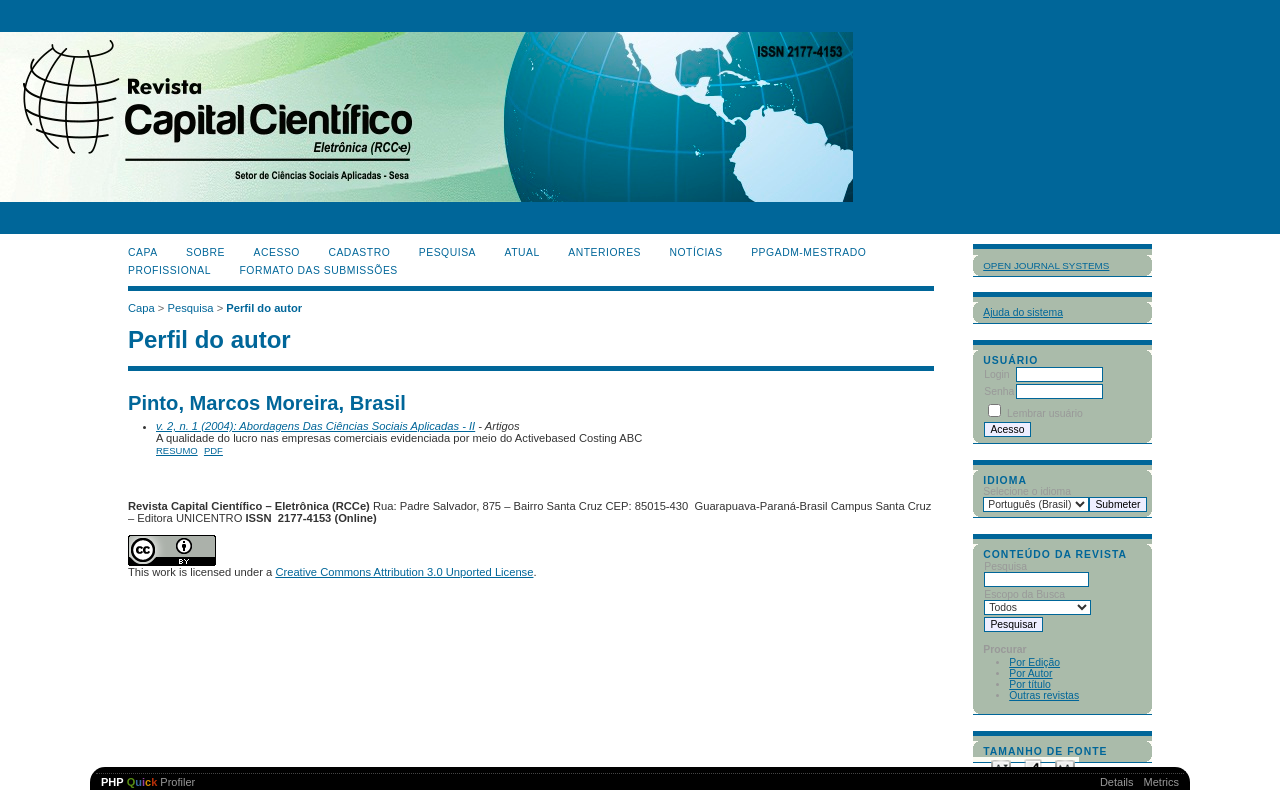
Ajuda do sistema (1023, 312)
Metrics (1161, 782)
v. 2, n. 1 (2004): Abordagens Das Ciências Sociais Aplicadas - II (315, 426)
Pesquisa (447, 252)
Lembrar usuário (1045, 413)
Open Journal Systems (1046, 265)
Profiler (148, 782)
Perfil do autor (264, 308)
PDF (213, 450)
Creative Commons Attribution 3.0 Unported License (404, 572)
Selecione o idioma (1027, 491)
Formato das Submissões (319, 270)
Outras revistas (1044, 695)
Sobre (205, 252)
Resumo (177, 450)
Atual (522, 252)
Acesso (277, 252)
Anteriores (604, 252)
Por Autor (1030, 673)
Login (996, 374)
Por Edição (1034, 662)
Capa (143, 252)
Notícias (695, 252)
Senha (999, 391)
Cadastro (359, 252)
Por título (1030, 684)
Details (1117, 782)
